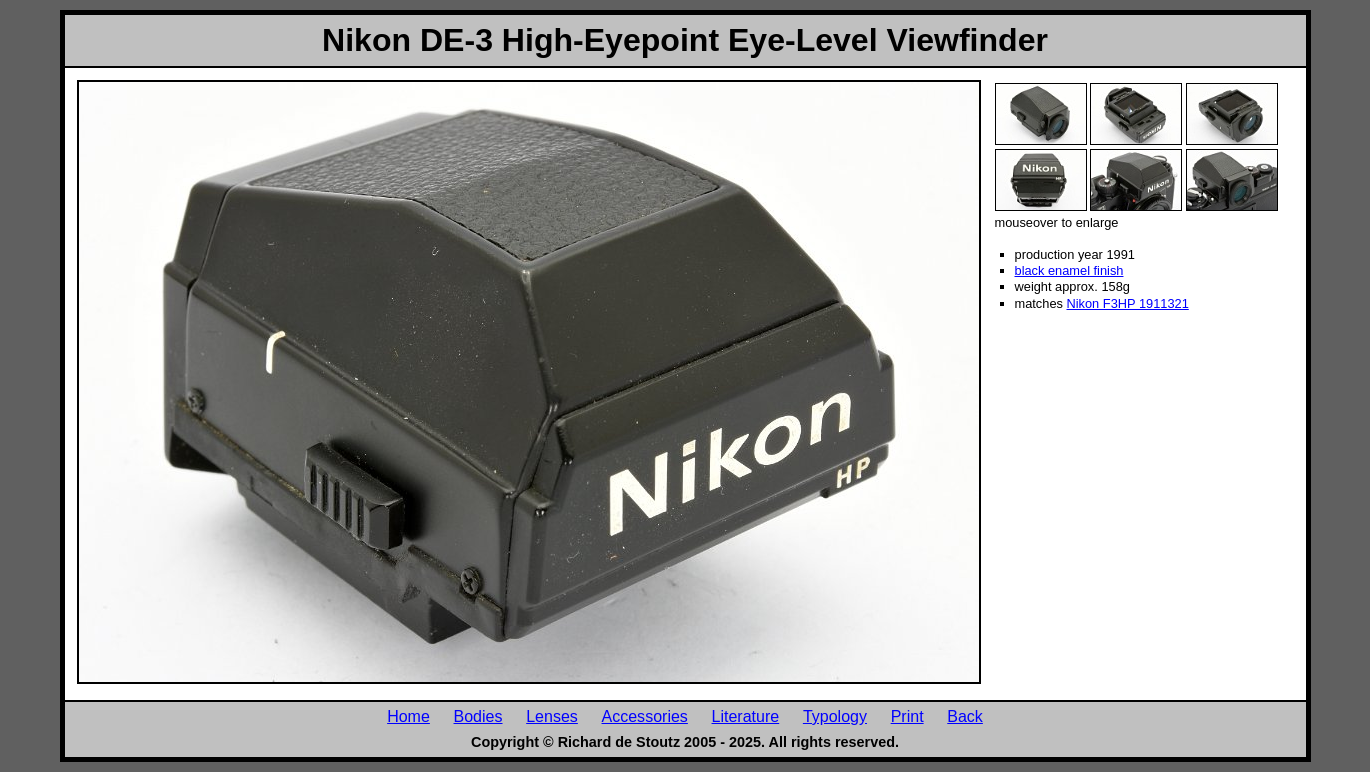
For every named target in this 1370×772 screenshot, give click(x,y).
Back (965, 716)
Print (907, 716)
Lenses (552, 716)
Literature (746, 716)
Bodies (478, 716)
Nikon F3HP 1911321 (1127, 303)
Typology (835, 716)
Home (408, 716)
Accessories (645, 716)
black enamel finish (1069, 270)
